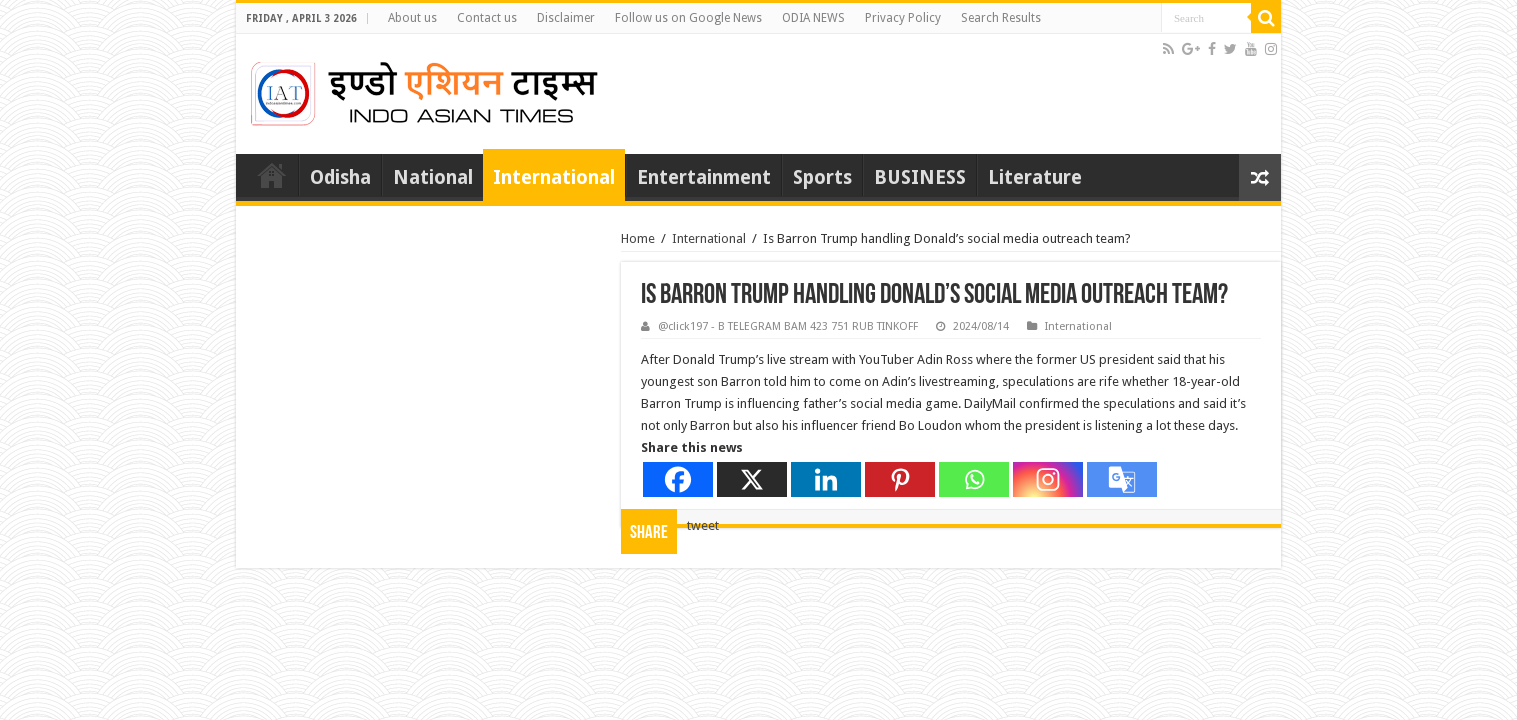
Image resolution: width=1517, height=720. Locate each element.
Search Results (1001, 18)
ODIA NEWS (813, 18)
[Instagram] (1048, 479)
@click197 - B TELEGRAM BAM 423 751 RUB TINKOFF (788, 326)
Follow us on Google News (688, 18)
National (433, 177)
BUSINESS (920, 177)
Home (272, 175)
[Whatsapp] (974, 479)
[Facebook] (678, 479)
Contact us (487, 18)
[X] (752, 479)
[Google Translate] (1122, 479)
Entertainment (704, 177)
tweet (703, 525)
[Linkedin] (826, 479)
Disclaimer (566, 18)
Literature (1035, 177)
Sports (822, 177)
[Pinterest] (900, 479)
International (554, 177)
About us (412, 18)
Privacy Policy (903, 18)
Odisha (340, 177)
